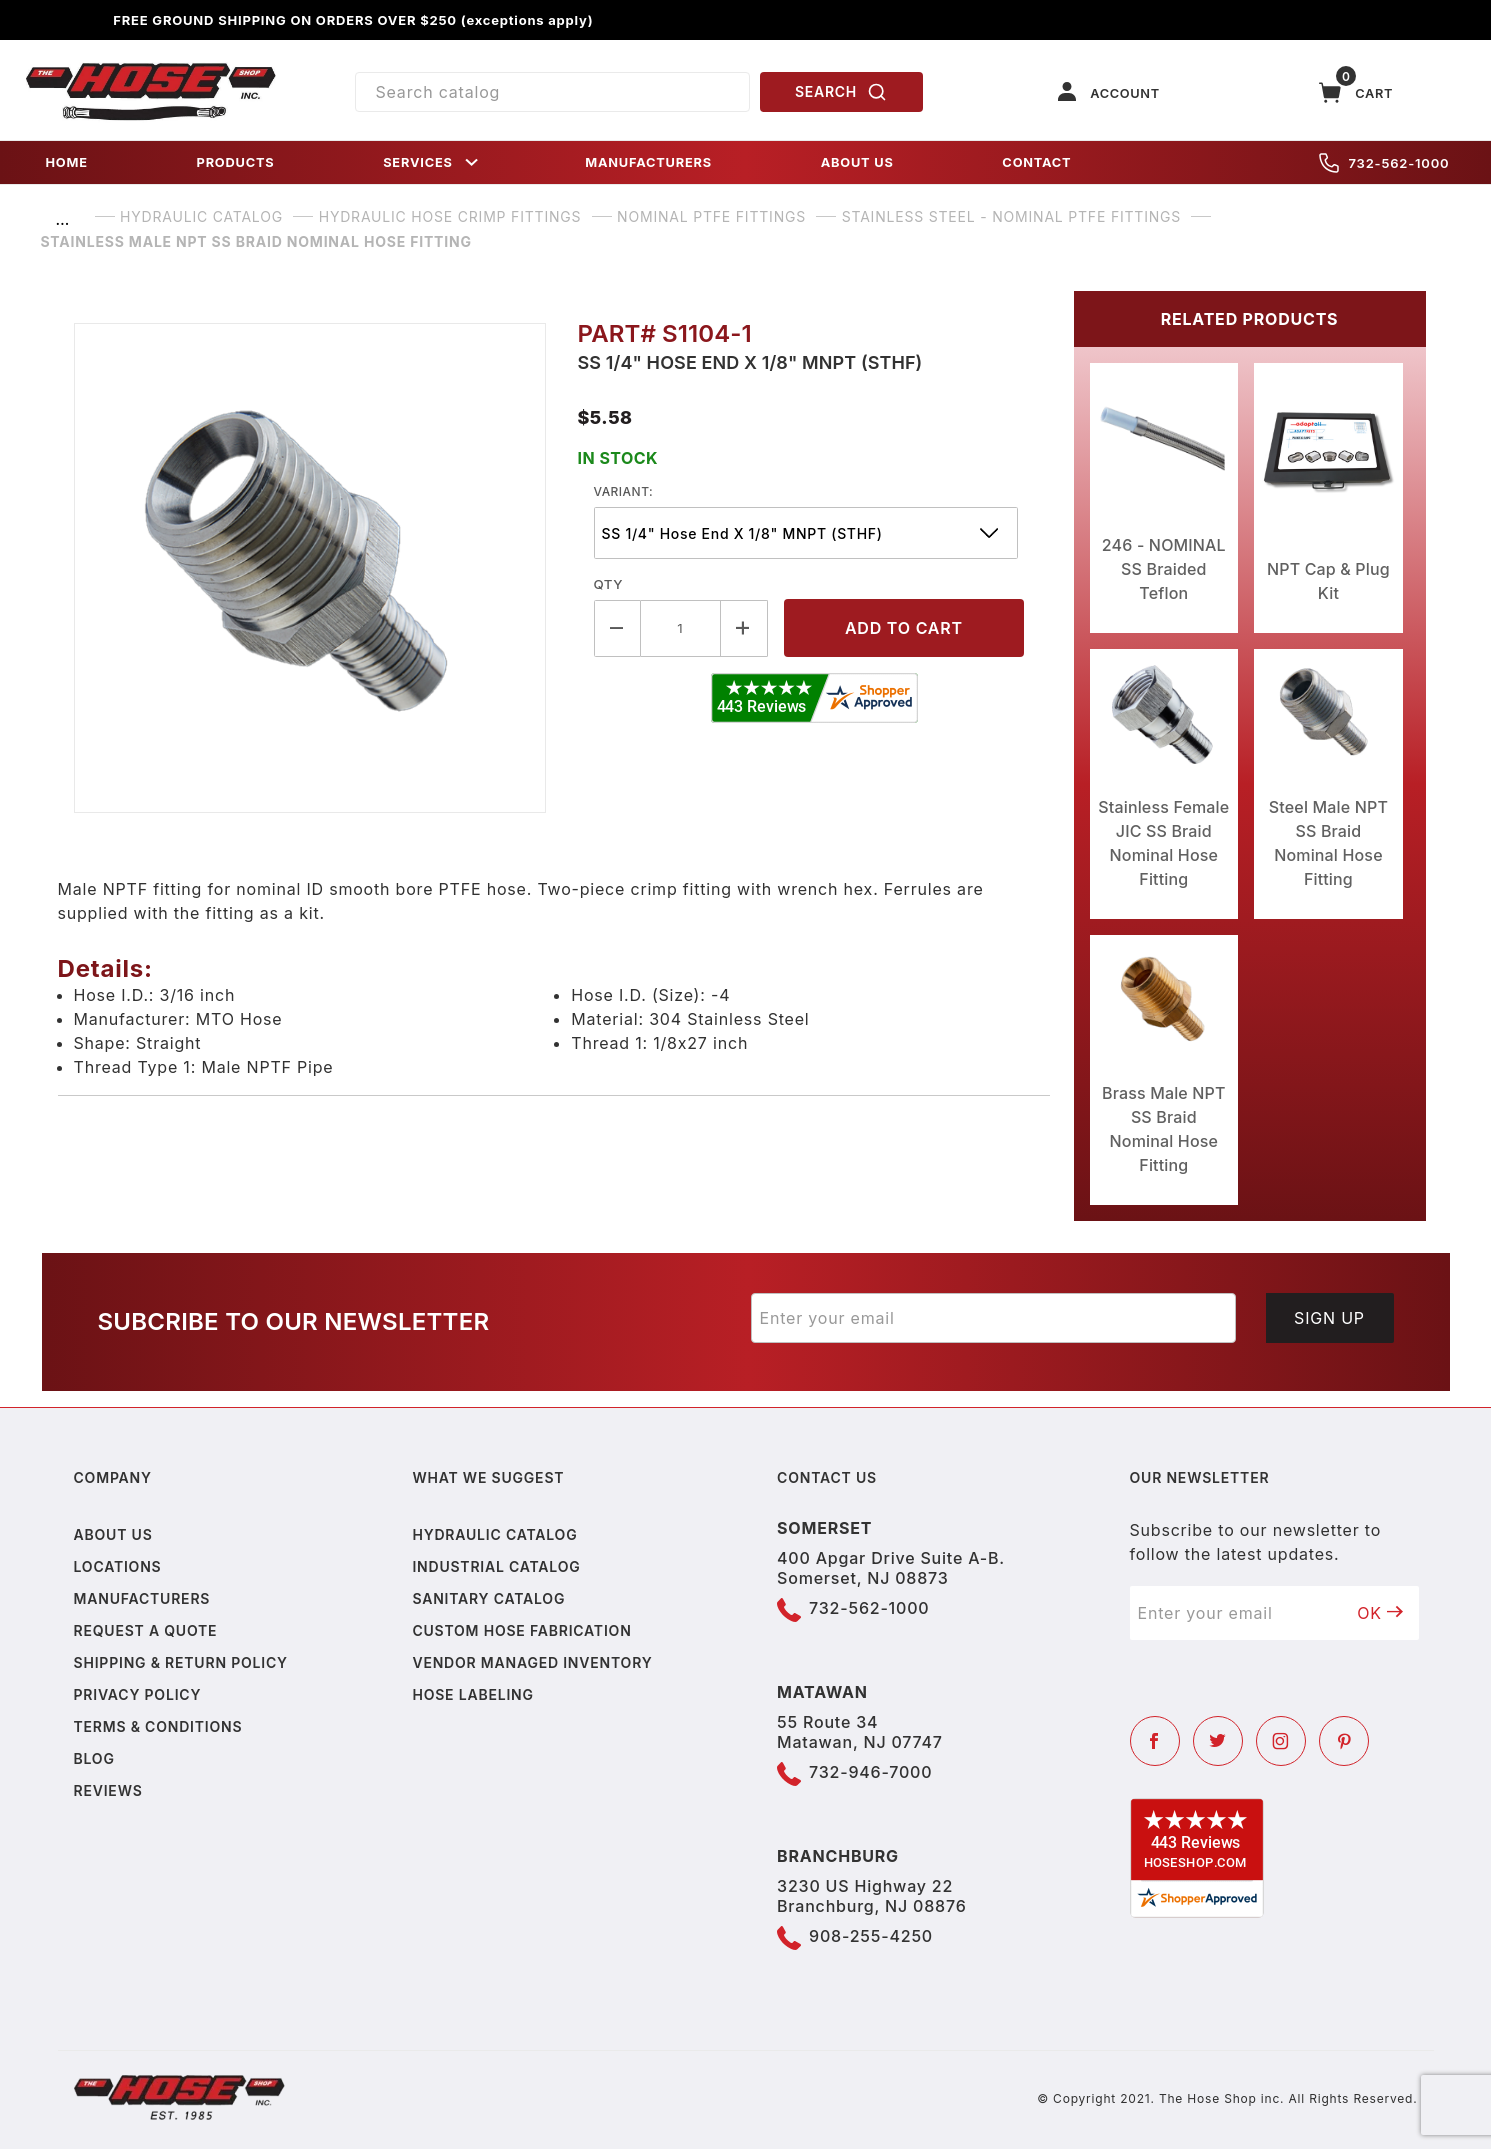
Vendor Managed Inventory (532, 1662)
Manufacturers (142, 1598)
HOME (67, 162)
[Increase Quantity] (744, 628)
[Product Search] (552, 92)
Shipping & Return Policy (181, 1662)
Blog (94, 1758)
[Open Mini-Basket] (1356, 92)
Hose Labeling (472, 1694)
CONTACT (1036, 162)
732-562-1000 (1384, 163)
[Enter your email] (993, 1318)
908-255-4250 (871, 1936)
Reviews (108, 1790)
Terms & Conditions (158, 1726)
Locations (118, 1566)
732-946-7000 (870, 1772)
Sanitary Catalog (488, 1598)
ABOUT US (857, 162)
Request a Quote (146, 1630)
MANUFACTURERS (648, 162)
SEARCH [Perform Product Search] (841, 92)
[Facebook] (1155, 1741)
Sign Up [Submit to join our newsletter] (1329, 1318)
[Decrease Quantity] (617, 628)
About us (113, 1534)
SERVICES (432, 162)
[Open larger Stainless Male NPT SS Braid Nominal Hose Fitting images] (310, 568)
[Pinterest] (1344, 1741)
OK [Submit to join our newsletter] (1380, 1613)
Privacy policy (138, 1694)
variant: (624, 491)
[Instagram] (1281, 1741)
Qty (608, 584)
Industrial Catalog (496, 1566)
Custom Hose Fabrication (521, 1630)
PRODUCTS (236, 162)
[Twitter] (1218, 1741)
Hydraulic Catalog (494, 1534)
